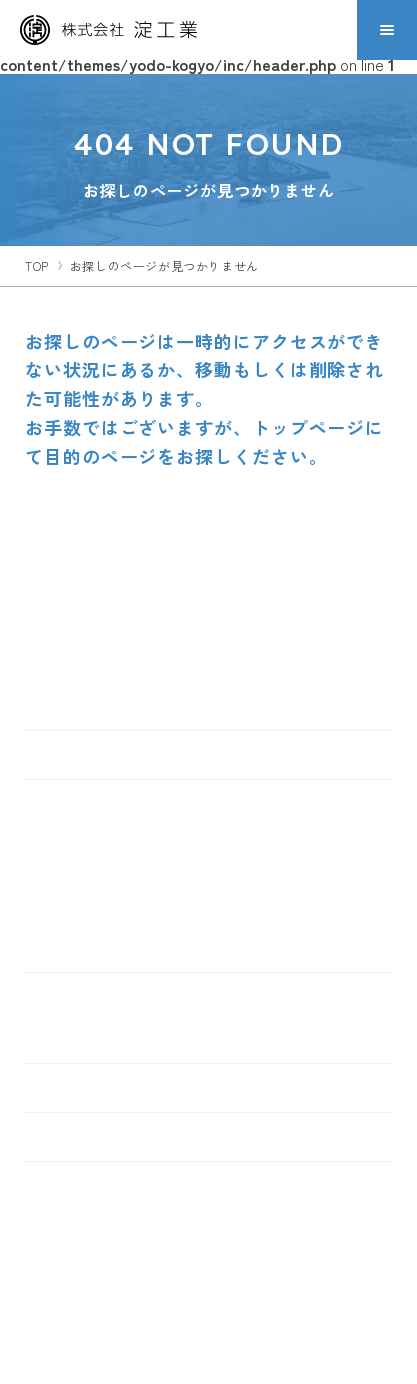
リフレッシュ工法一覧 (120, 912)
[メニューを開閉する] (387, 30)
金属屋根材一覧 (96, 844)
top (37, 265)
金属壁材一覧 (88, 878)
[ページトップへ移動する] (379, 601)
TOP (50, 755)
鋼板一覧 (72, 946)
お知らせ (66, 1137)
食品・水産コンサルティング (143, 1037)
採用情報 (66, 1186)
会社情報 (66, 1088)
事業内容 (66, 997)
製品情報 (66, 804)
